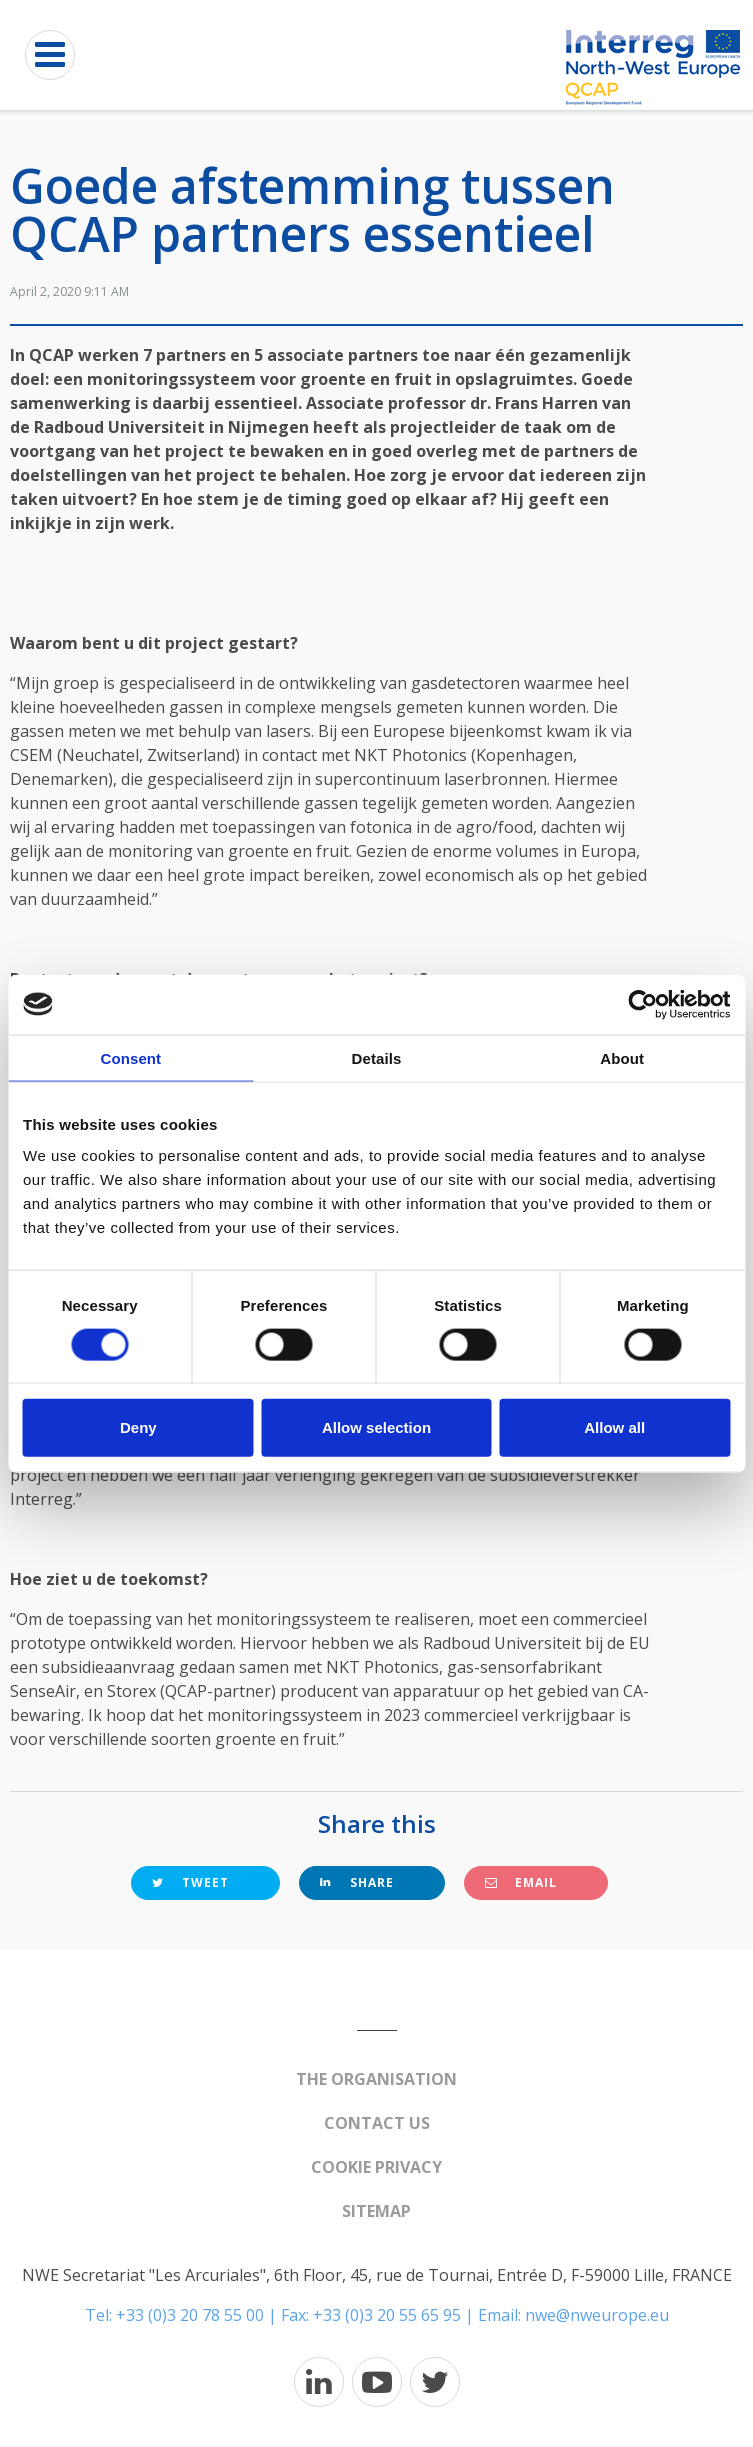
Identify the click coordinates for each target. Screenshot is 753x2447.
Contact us (377, 2123)
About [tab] (622, 1057)
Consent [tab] (130, 1057)
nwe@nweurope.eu (597, 2315)
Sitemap (376, 2211)
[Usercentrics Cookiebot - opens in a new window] (642, 1004)
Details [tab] (377, 1057)
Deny (138, 1427)
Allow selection (376, 1427)
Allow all (614, 1427)
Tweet (190, 1882)
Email (521, 1882)
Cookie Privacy (376, 2167)
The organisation (376, 2079)
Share (357, 1882)
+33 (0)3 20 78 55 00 (190, 2315)
